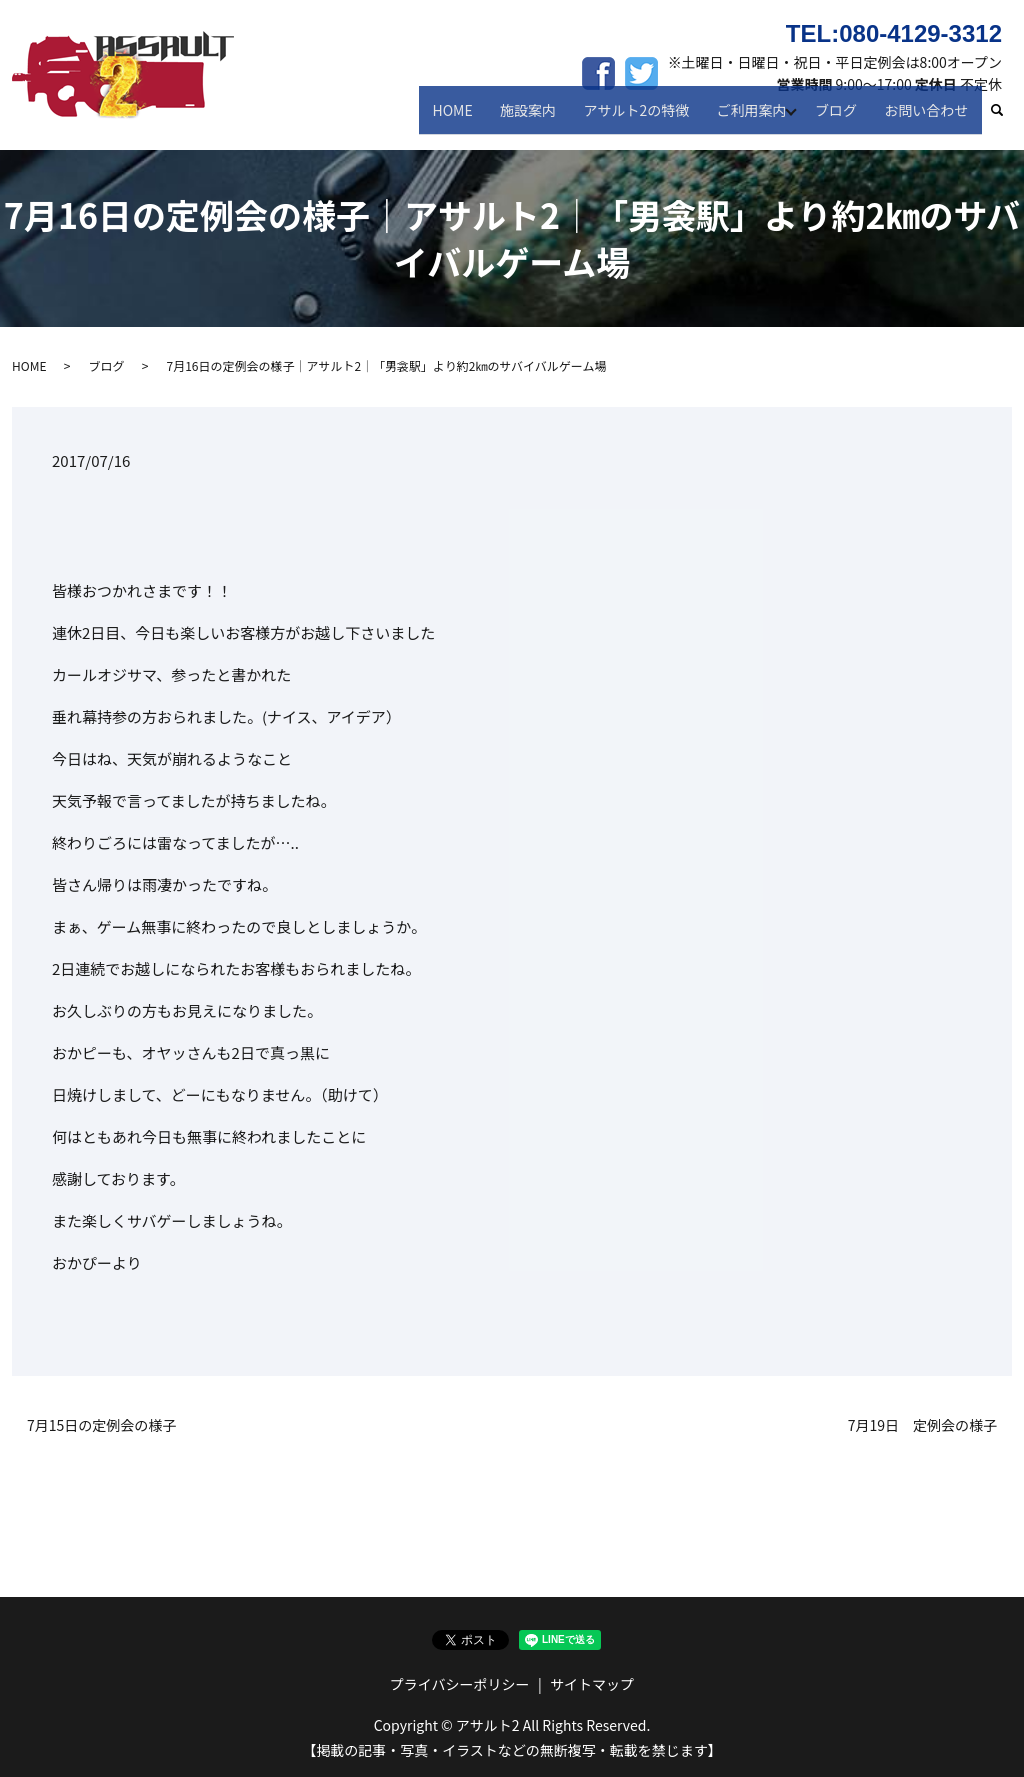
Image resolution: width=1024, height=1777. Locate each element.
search (1006, 119)
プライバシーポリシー (460, 1684)
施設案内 (542, 118)
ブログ (843, 118)
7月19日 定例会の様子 (922, 1425)
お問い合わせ (929, 118)
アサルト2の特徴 (645, 118)
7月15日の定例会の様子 (101, 1425)
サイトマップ (592, 1684)
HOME (471, 118)
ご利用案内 (755, 118)
